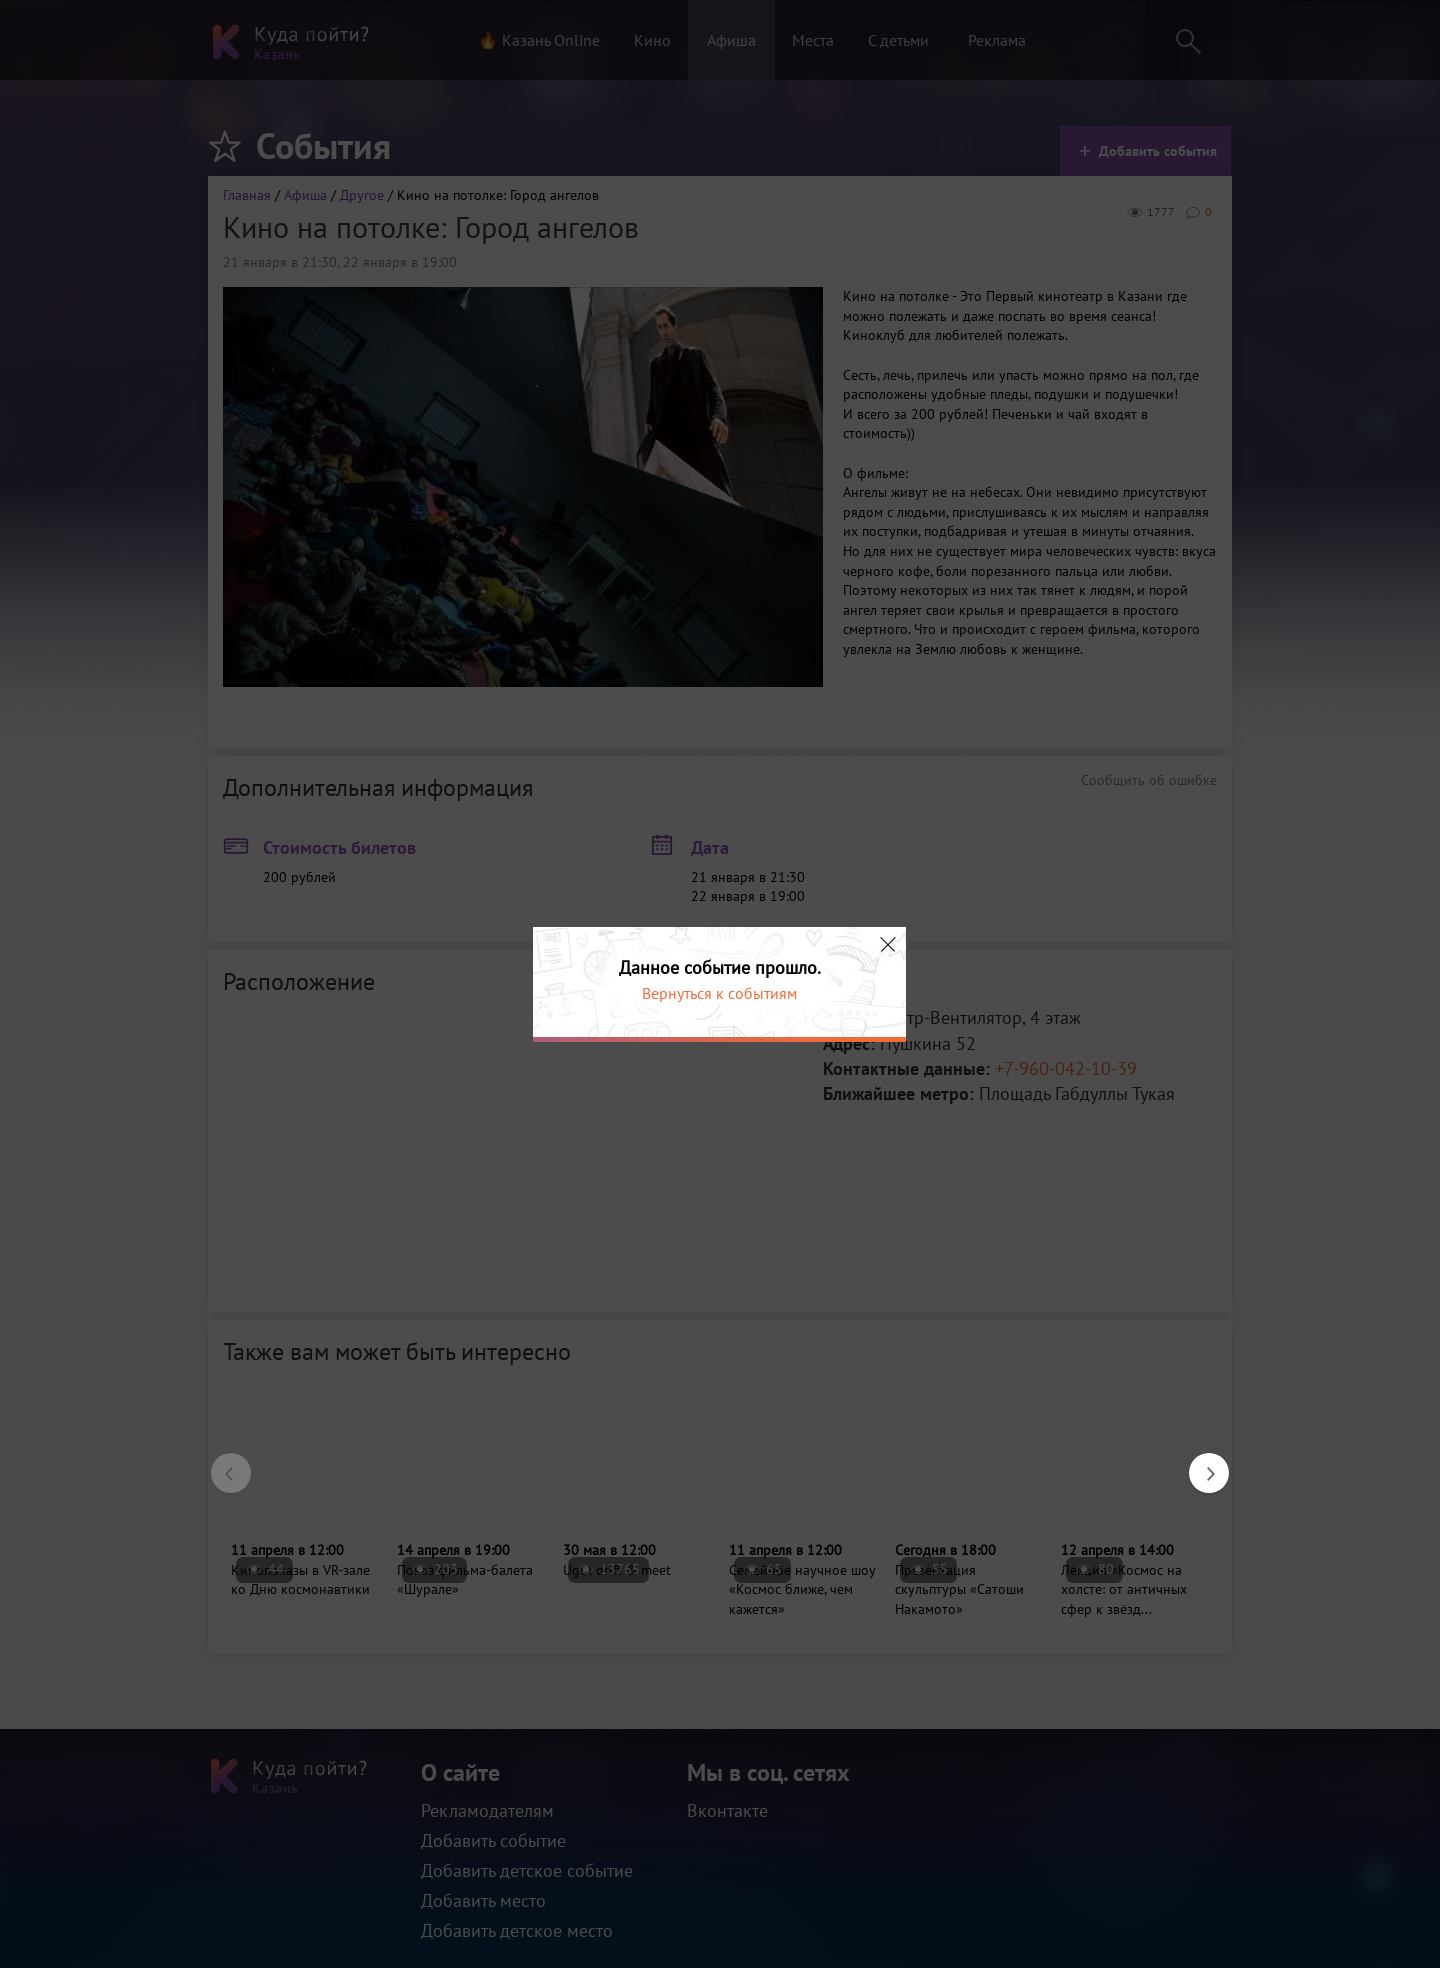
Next (1199, 1463)
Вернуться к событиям (719, 993)
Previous (221, 1463)
